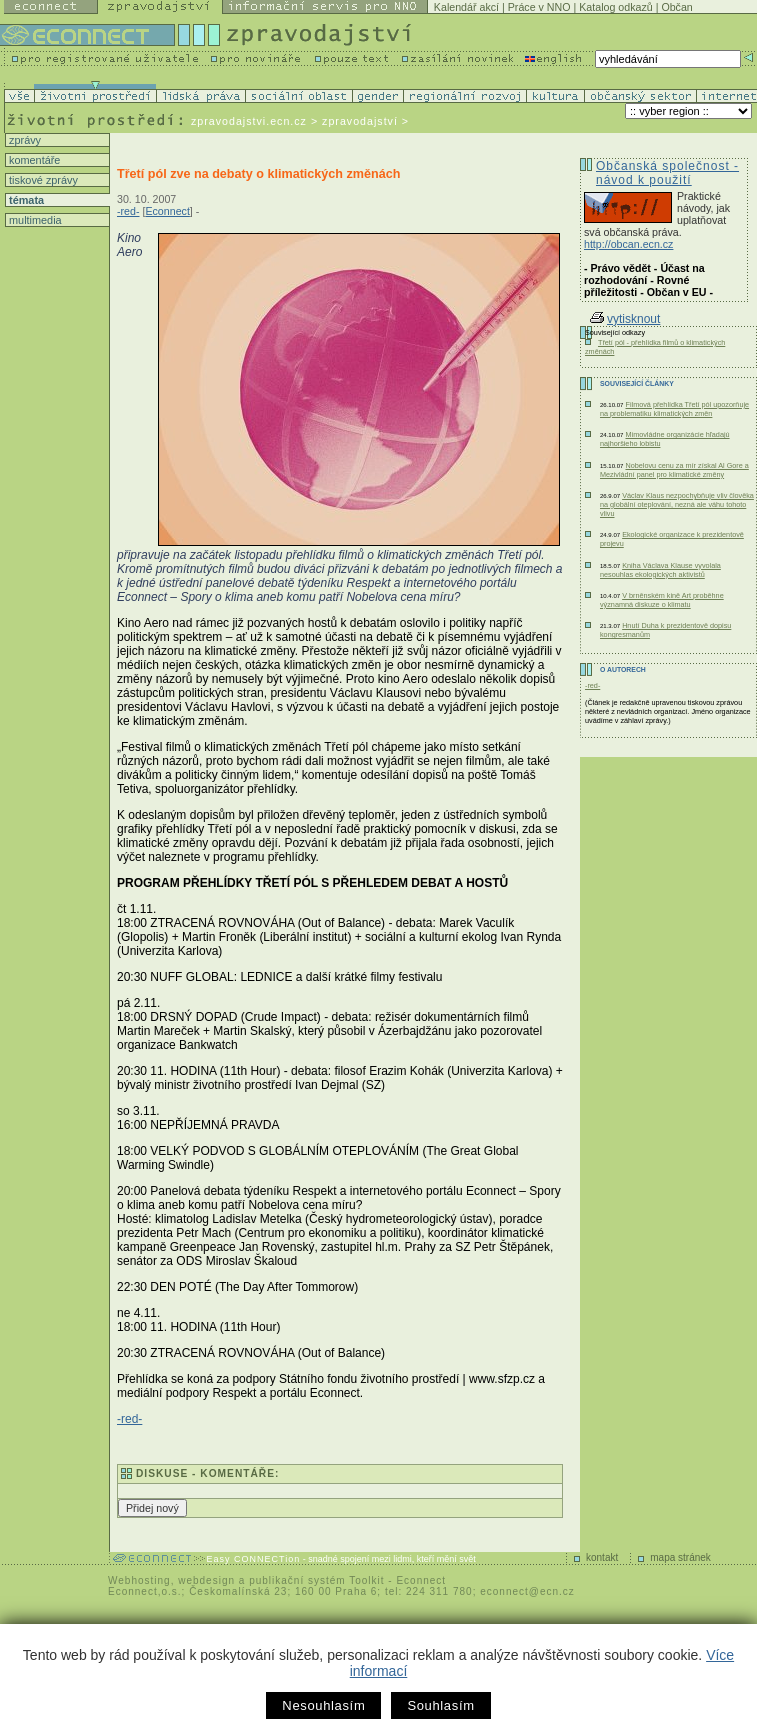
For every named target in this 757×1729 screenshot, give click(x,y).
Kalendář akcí (466, 7)
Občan (676, 7)
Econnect (167, 211)
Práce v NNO (539, 7)
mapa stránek (680, 1557)
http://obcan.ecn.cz (628, 244)
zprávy (23, 140)
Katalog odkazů (615, 7)
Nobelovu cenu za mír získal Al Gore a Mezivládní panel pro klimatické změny (674, 470)
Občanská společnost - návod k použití (667, 173)
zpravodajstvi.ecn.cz (249, 121)
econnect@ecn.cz (527, 1591)
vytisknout (625, 319)
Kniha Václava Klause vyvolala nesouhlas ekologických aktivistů (660, 570)
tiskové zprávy (42, 180)
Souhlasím (440, 1705)
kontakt (602, 1557)
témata (25, 200)
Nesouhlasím (323, 1705)
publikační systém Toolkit (316, 1580)
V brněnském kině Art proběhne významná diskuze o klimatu (662, 600)
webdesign (206, 1580)
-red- (128, 211)
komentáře (33, 160)
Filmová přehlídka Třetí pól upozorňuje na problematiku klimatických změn (674, 409)
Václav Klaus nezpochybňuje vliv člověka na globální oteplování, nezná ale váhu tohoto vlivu (677, 504)
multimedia (34, 220)
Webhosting (139, 1580)
